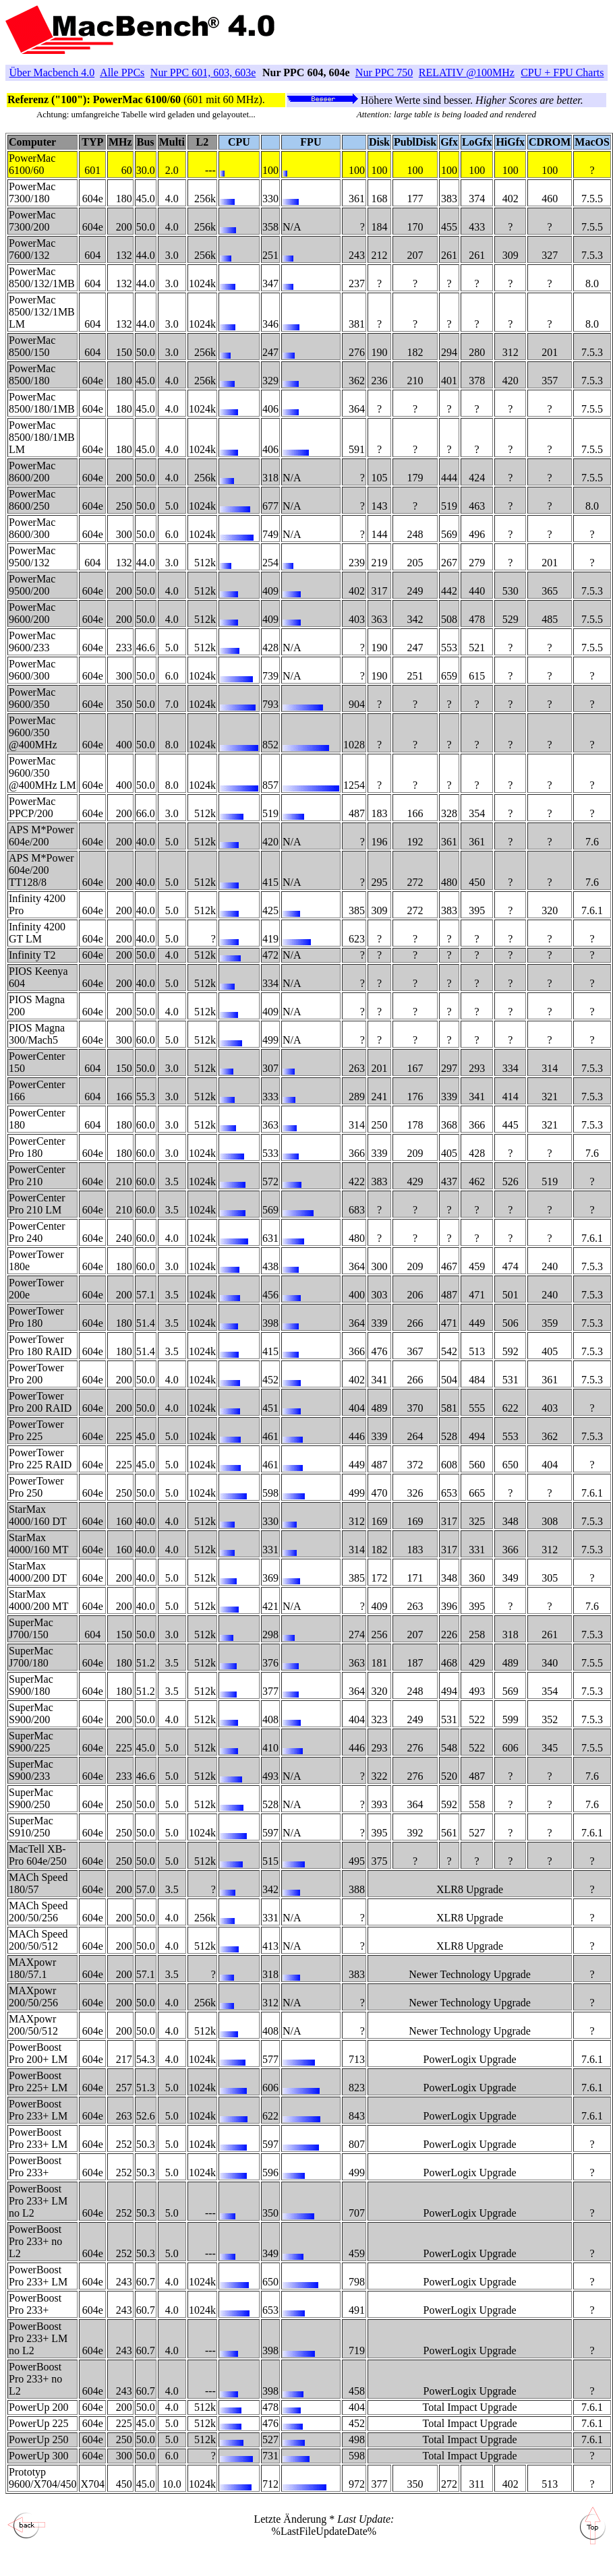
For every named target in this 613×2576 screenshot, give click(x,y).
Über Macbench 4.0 (52, 72)
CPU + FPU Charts (562, 72)
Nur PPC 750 (384, 72)
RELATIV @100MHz (467, 72)
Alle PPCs (122, 72)
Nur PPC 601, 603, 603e (203, 72)
